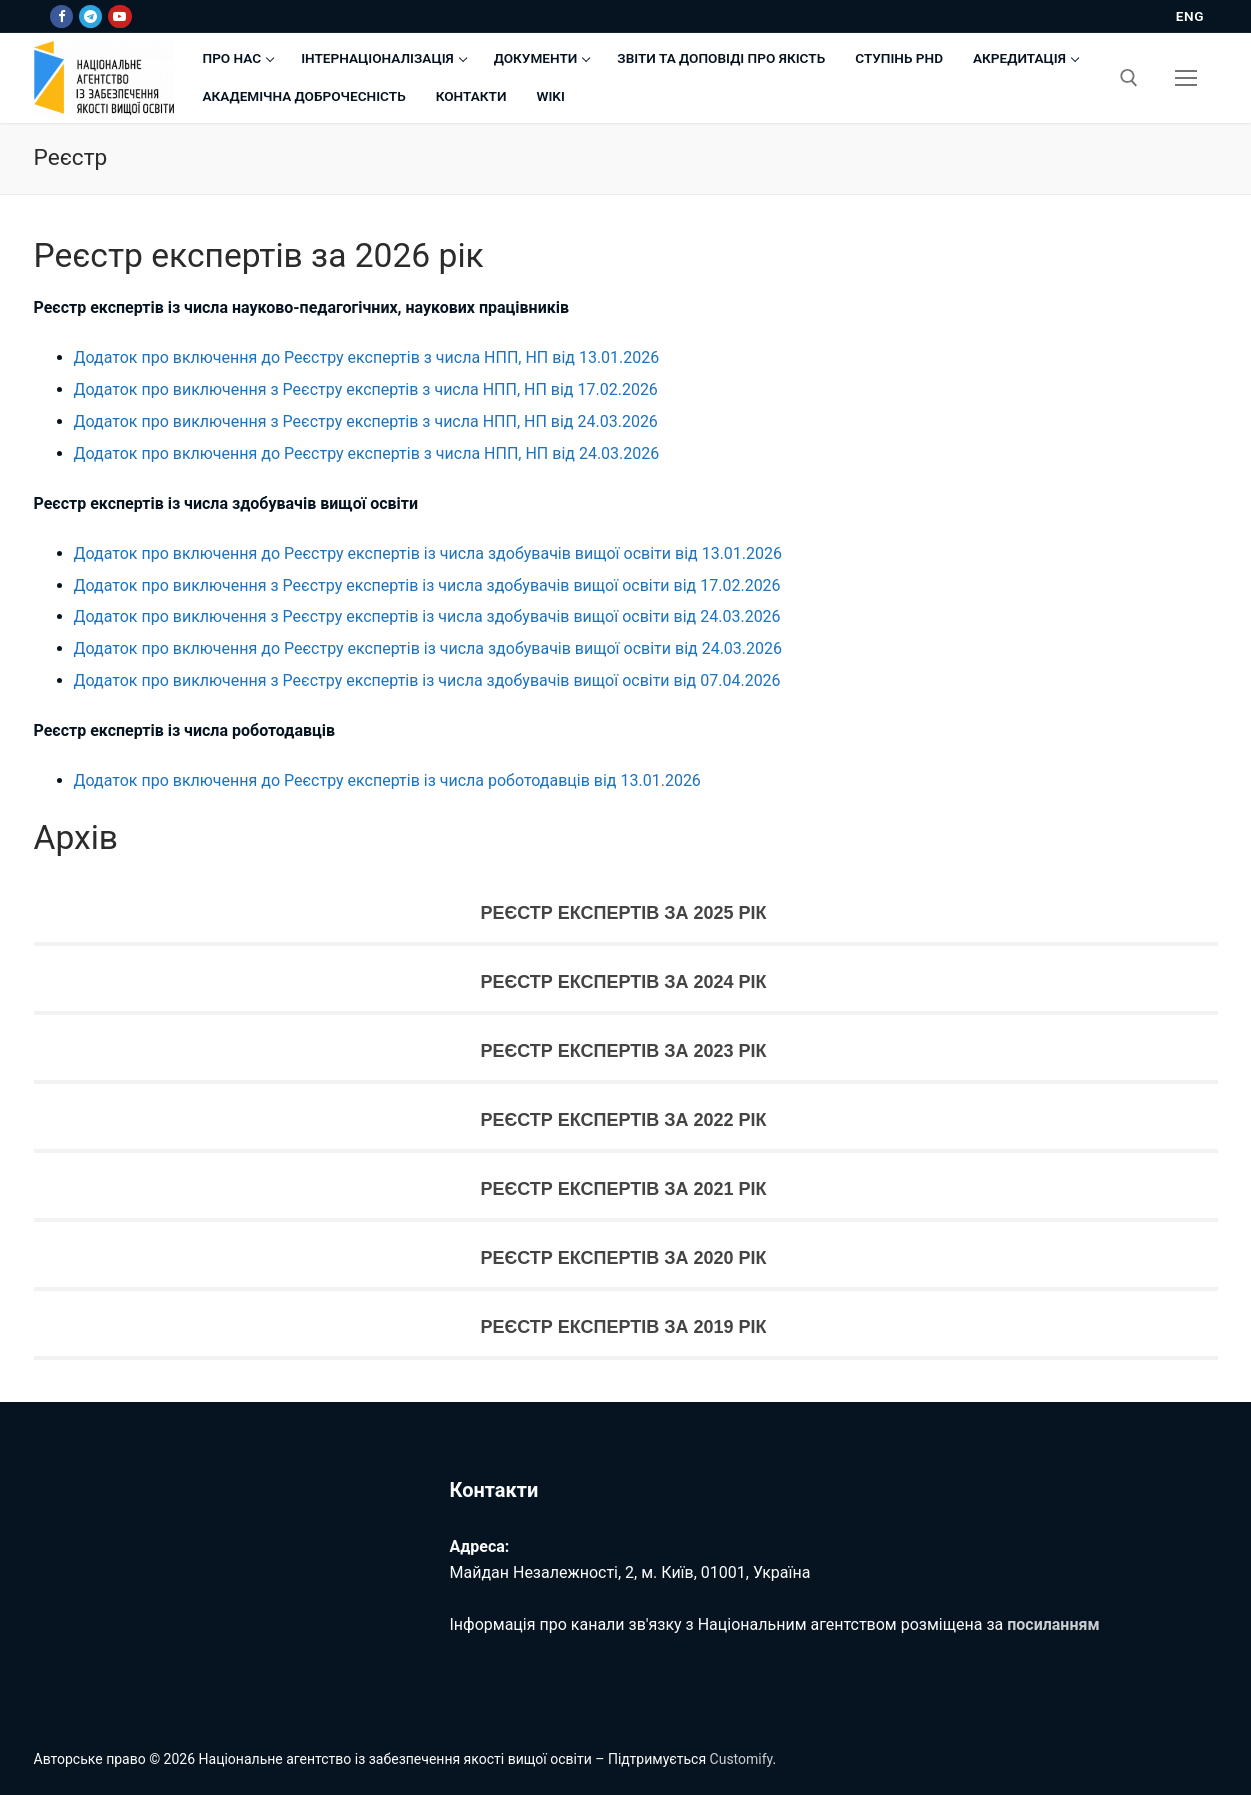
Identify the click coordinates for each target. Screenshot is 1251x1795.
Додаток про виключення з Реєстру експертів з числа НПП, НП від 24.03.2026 (366, 421)
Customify (741, 1759)
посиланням (1053, 1624)
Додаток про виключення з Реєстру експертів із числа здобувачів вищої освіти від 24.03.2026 (427, 616)
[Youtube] (119, 16)
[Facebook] (61, 16)
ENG (1190, 16)
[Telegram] (90, 16)
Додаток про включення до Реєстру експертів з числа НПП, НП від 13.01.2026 (367, 357)
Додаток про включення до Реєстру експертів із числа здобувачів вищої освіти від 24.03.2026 (428, 648)
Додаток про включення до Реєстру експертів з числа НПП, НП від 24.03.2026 (367, 453)
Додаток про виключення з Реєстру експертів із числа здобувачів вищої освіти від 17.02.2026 (427, 585)
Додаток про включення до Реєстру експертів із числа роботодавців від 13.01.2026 (387, 780)
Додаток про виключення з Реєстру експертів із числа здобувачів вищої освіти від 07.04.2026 (427, 680)
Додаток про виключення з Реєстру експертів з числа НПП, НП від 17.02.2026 (366, 389)
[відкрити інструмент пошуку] (1129, 78)
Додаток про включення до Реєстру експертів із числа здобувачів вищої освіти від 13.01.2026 (428, 553)
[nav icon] (1186, 78)
